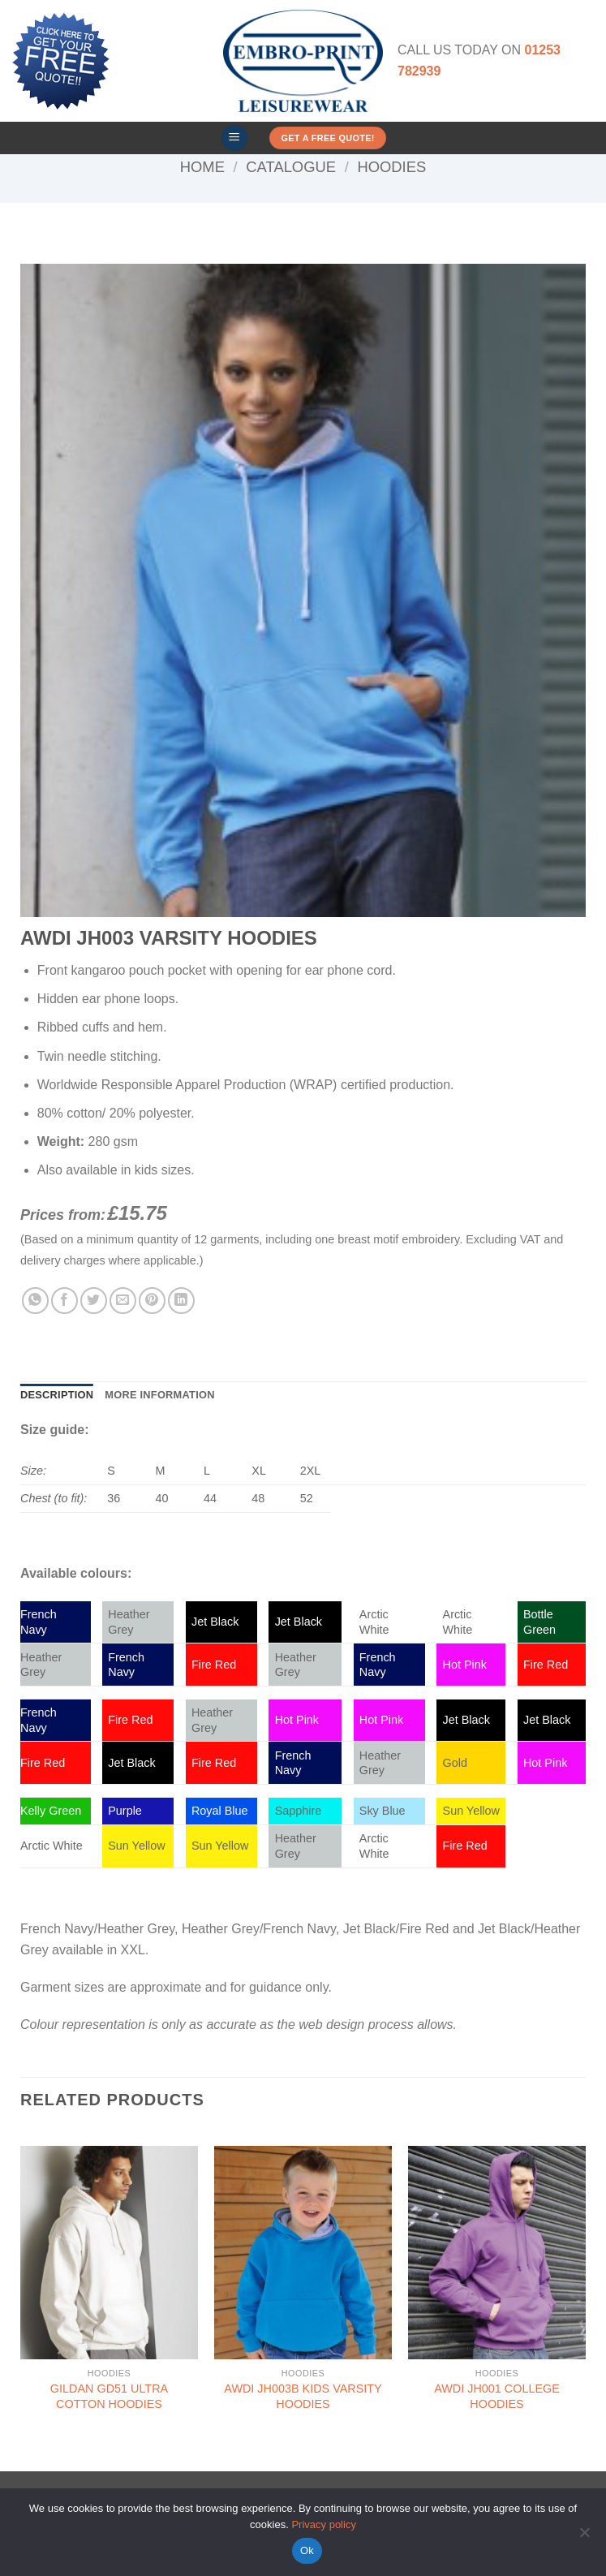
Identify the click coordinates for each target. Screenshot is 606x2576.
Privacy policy (323, 2524)
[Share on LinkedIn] (181, 1300)
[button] (234, 138)
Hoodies (391, 166)
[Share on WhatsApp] (35, 1300)
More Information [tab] (159, 1395)
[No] (584, 2537)
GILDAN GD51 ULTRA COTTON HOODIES (109, 2396)
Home (202, 166)
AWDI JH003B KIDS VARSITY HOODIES (302, 2396)
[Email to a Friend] (123, 1300)
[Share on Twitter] (93, 1300)
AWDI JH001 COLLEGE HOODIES (497, 2396)
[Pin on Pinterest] (152, 1300)
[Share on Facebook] (64, 1300)
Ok (307, 2550)
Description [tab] (56, 1395)
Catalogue (291, 166)
